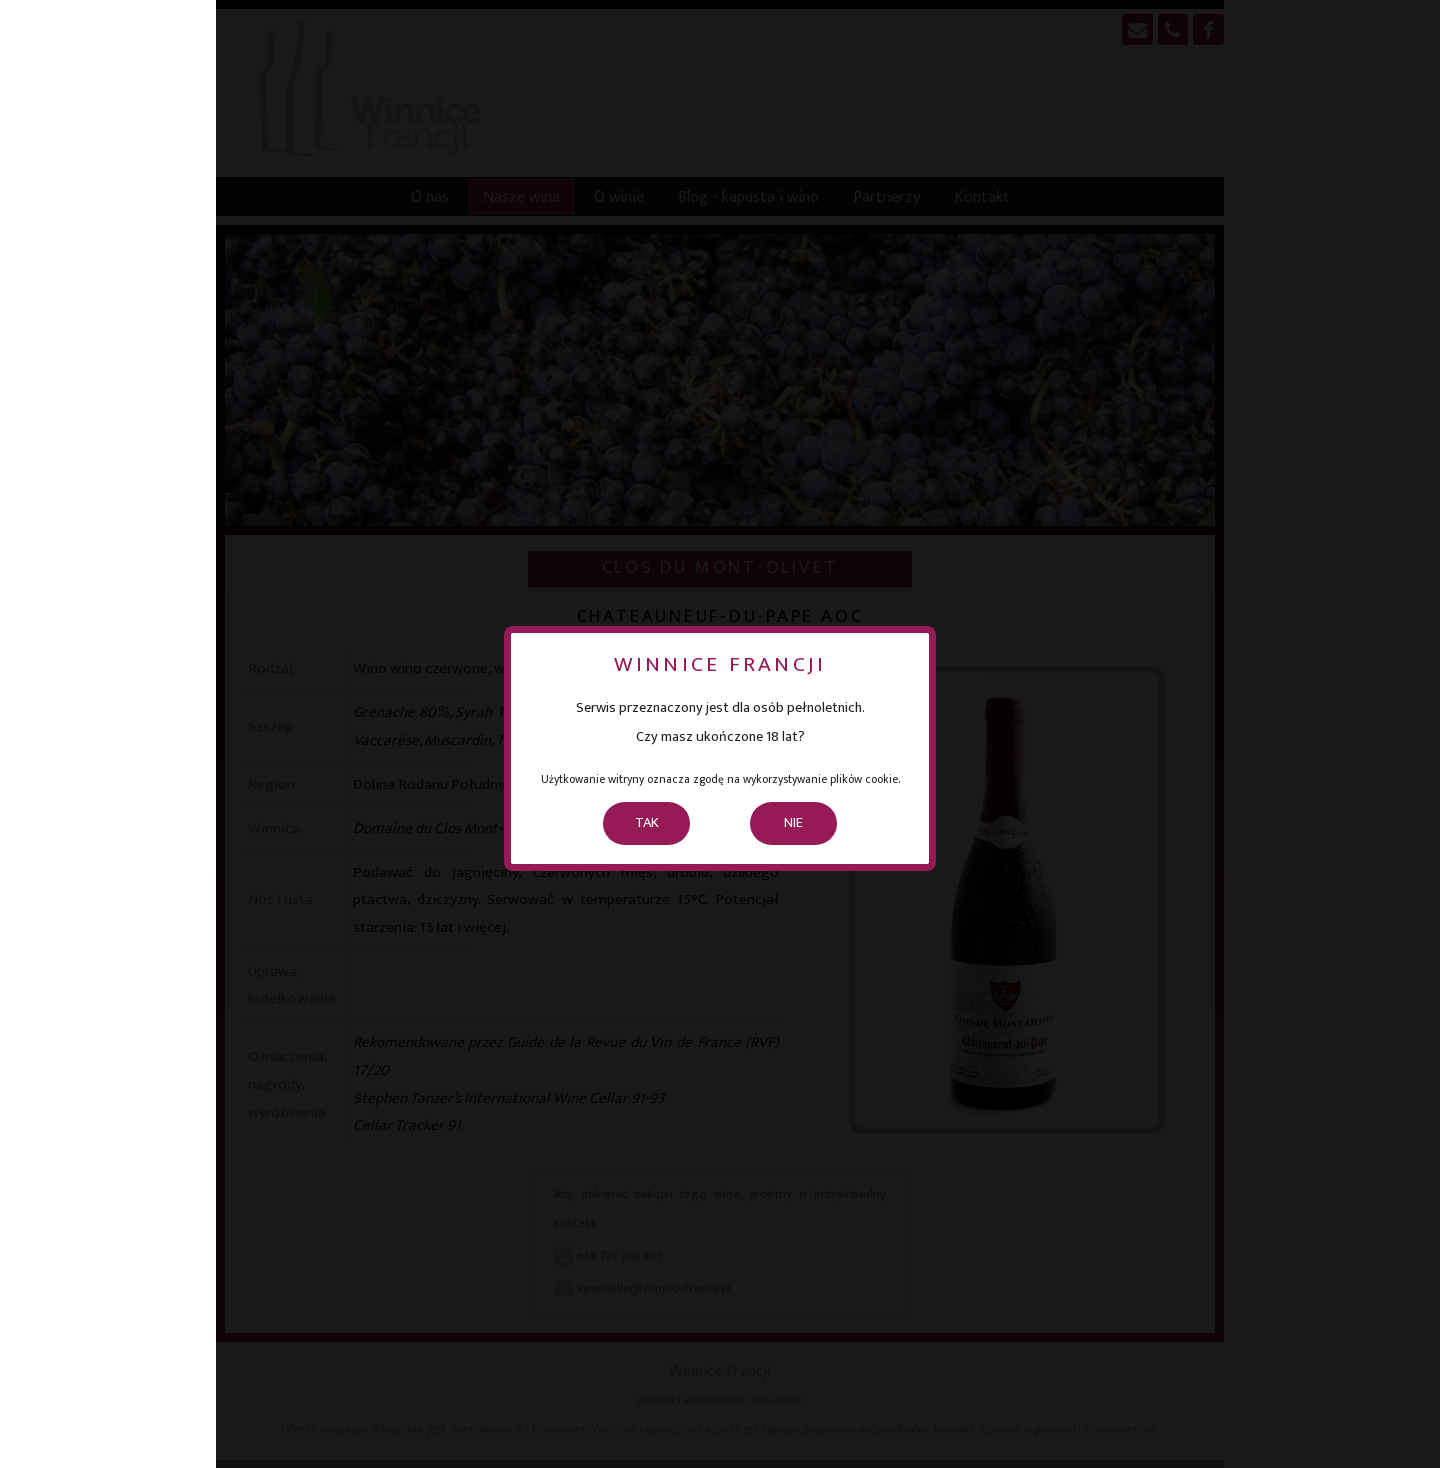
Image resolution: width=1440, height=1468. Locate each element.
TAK (647, 823)
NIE (793, 823)
